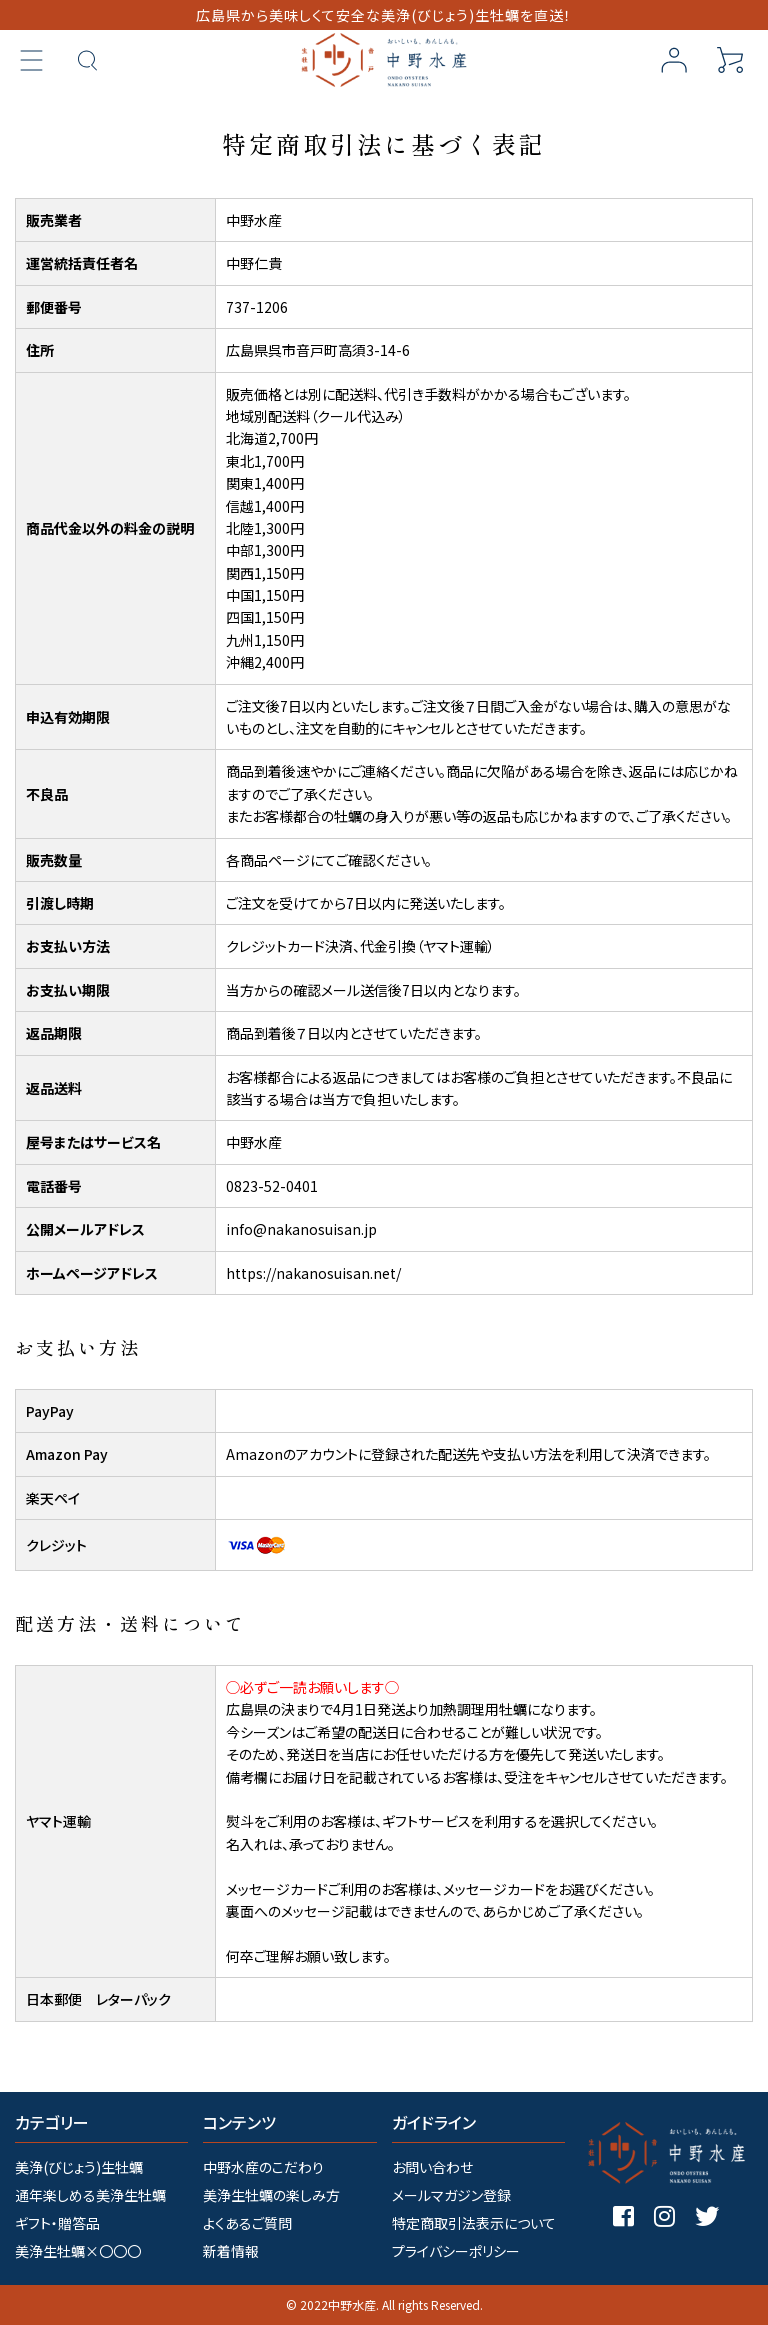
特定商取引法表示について (474, 2223)
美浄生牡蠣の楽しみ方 (271, 2195)
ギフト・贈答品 (57, 2223)
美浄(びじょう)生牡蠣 (79, 2167)
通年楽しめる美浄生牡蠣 (90, 2195)
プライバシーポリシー (456, 2251)
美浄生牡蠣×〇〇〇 (78, 2251)
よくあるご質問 (247, 2223)
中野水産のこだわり (263, 2167)
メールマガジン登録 (451, 2195)
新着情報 (231, 2251)
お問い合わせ (432, 2167)
